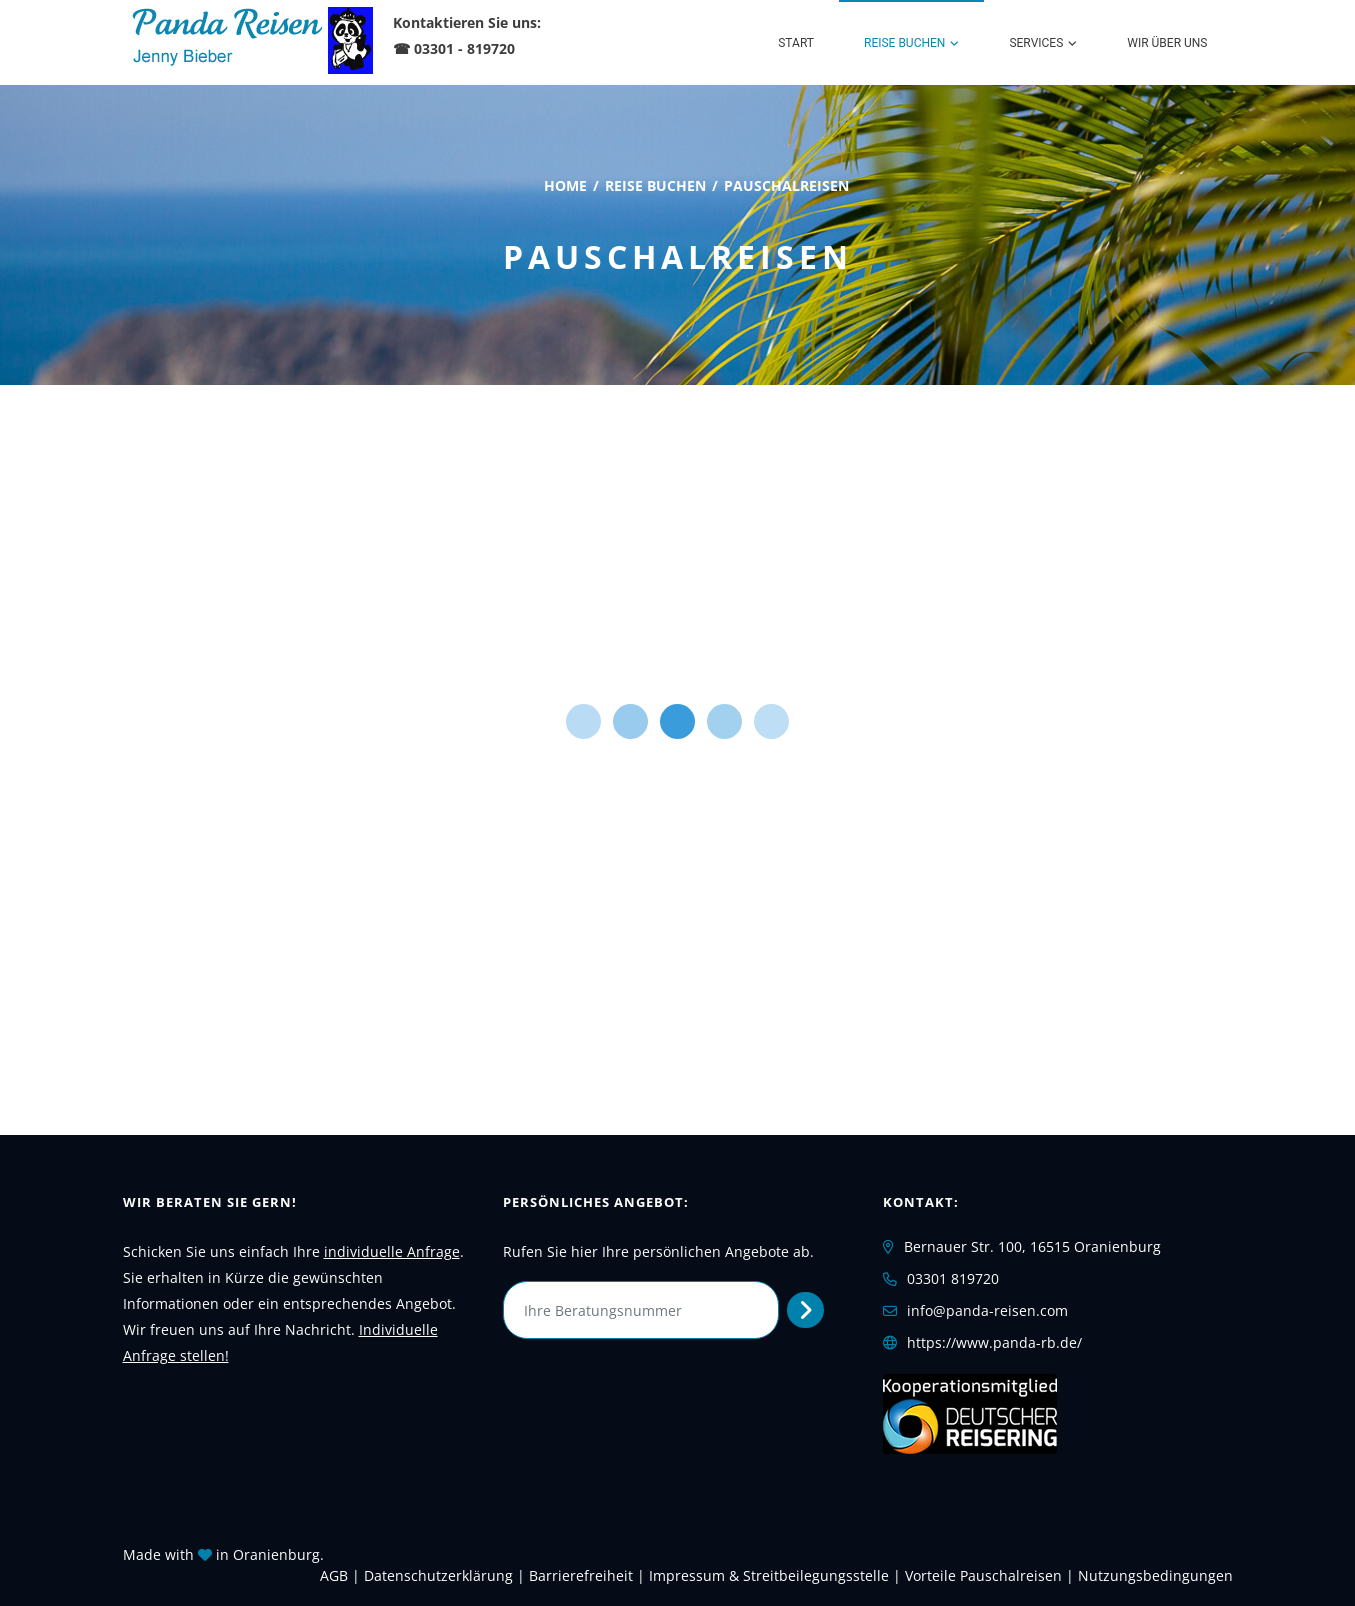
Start (796, 43)
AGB (334, 1575)
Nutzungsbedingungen (1155, 1575)
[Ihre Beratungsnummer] (641, 1310)
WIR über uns (1167, 43)
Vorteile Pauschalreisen (983, 1575)
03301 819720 (953, 1278)
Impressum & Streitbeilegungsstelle (769, 1575)
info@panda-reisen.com (987, 1310)
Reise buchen (904, 43)
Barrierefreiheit (581, 1575)
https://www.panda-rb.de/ (994, 1342)
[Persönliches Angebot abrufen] (805, 1310)
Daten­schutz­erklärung (438, 1575)
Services (1036, 43)
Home (565, 185)
